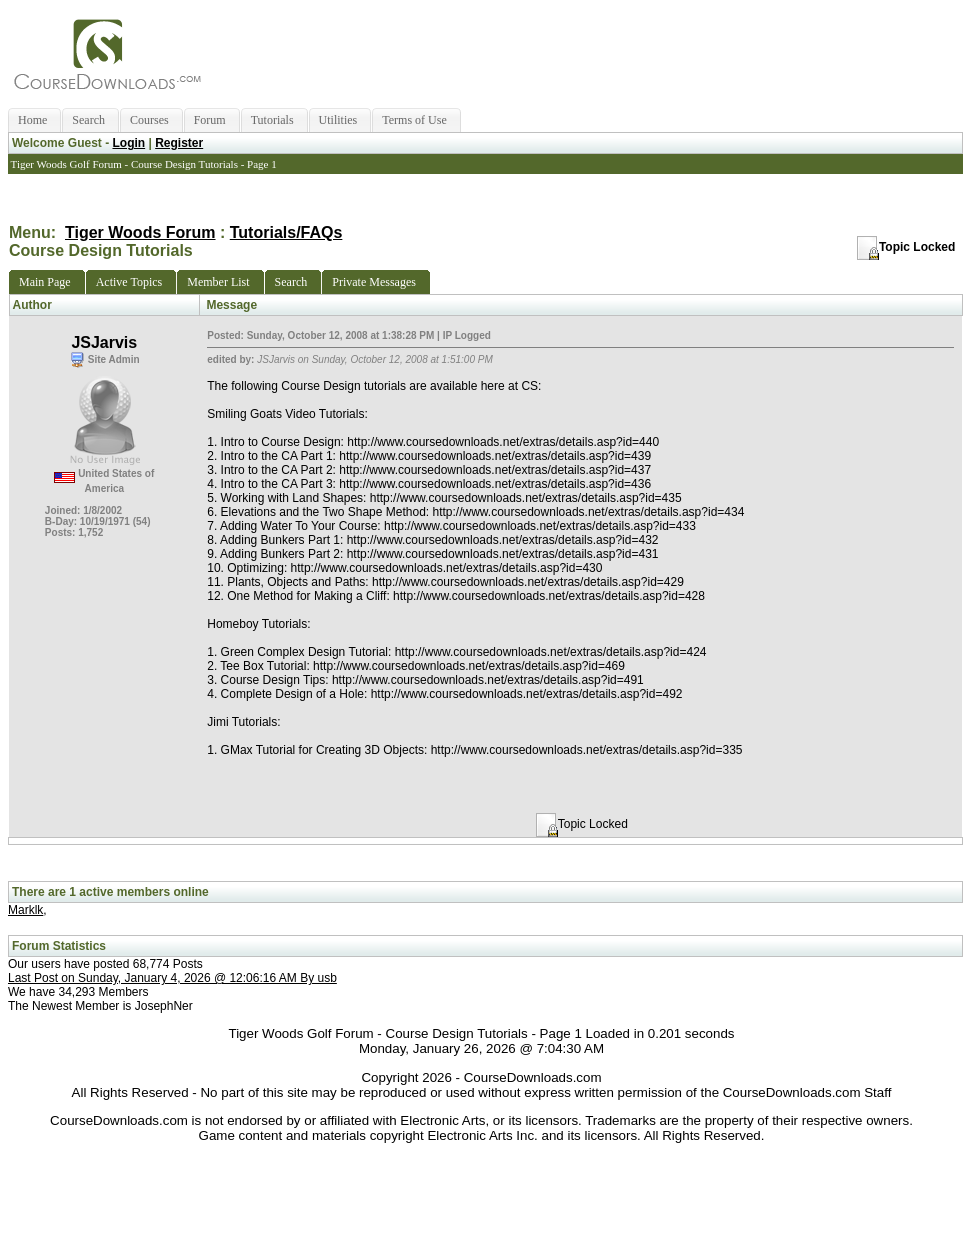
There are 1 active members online (110, 892)
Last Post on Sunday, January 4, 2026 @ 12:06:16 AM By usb (172, 978)
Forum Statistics (59, 946)
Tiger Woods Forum (140, 232)
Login (128, 143)
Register (179, 143)
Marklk (25, 910)
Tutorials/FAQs (286, 232)
